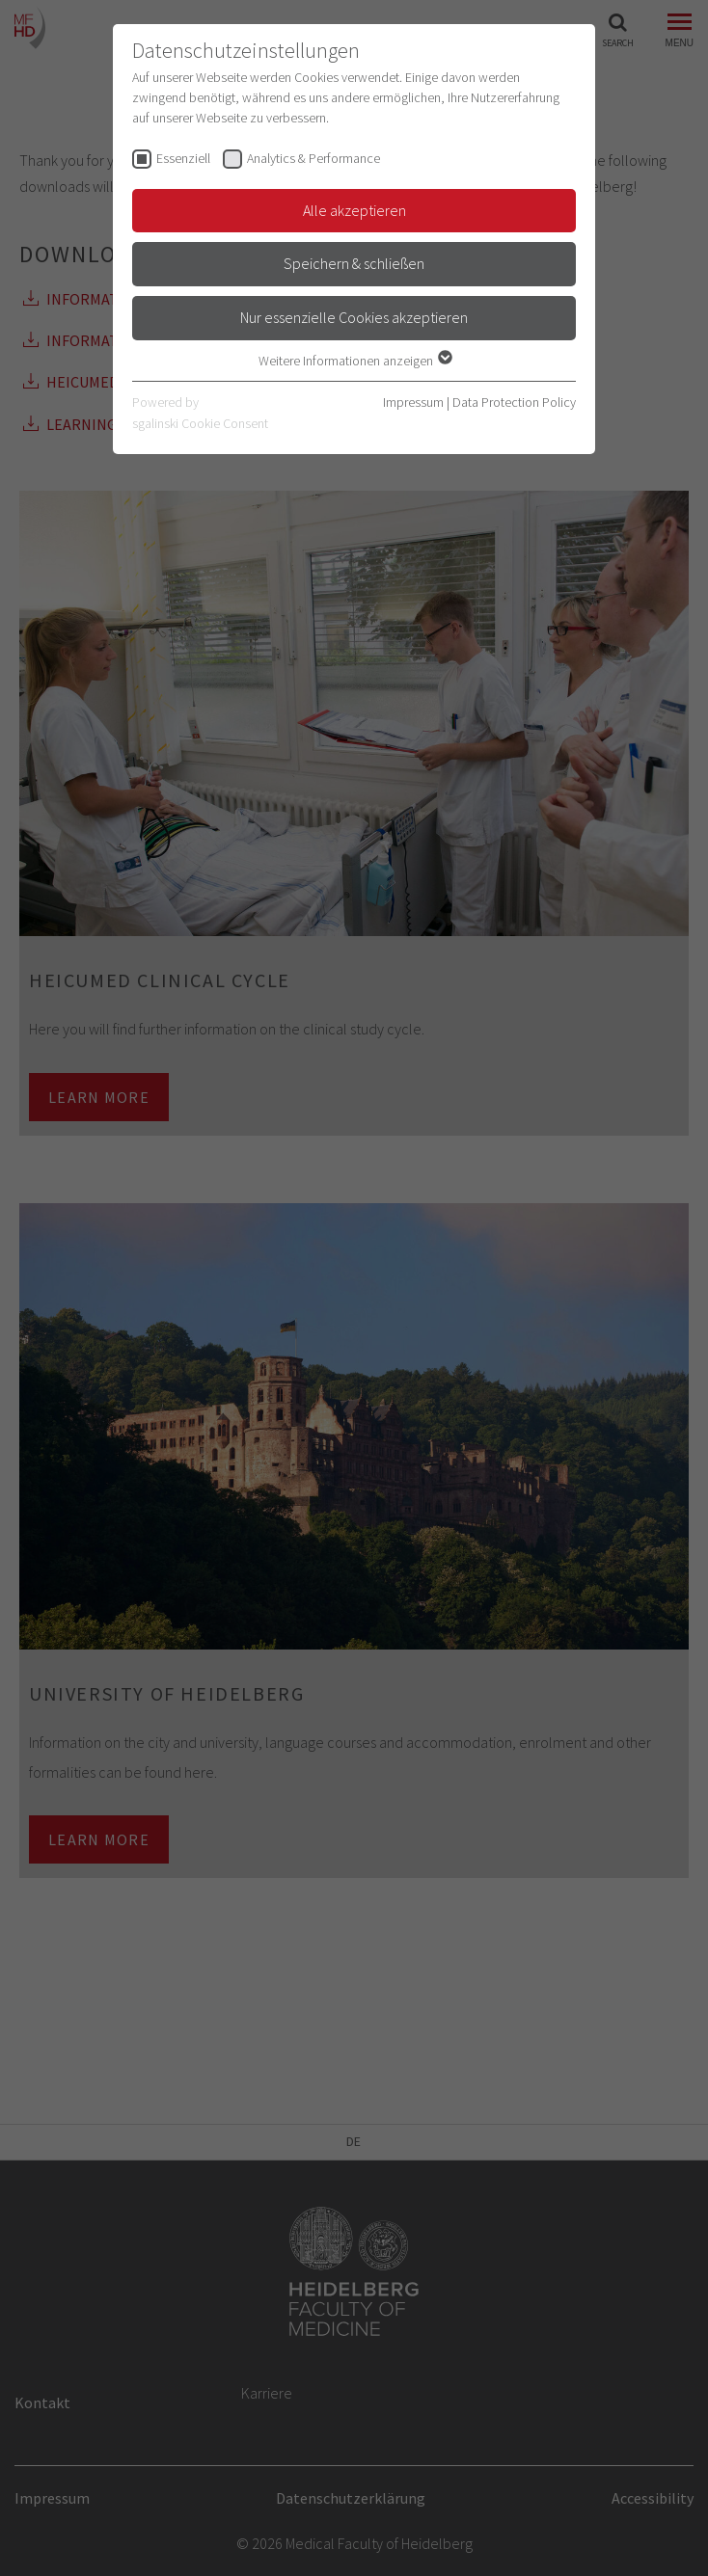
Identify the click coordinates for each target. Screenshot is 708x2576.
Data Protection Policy (514, 402)
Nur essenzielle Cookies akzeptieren (354, 317)
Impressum (413, 402)
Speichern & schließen (354, 263)
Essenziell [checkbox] (183, 158)
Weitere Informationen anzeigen (354, 360)
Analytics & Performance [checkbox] (313, 158)
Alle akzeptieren (354, 210)
